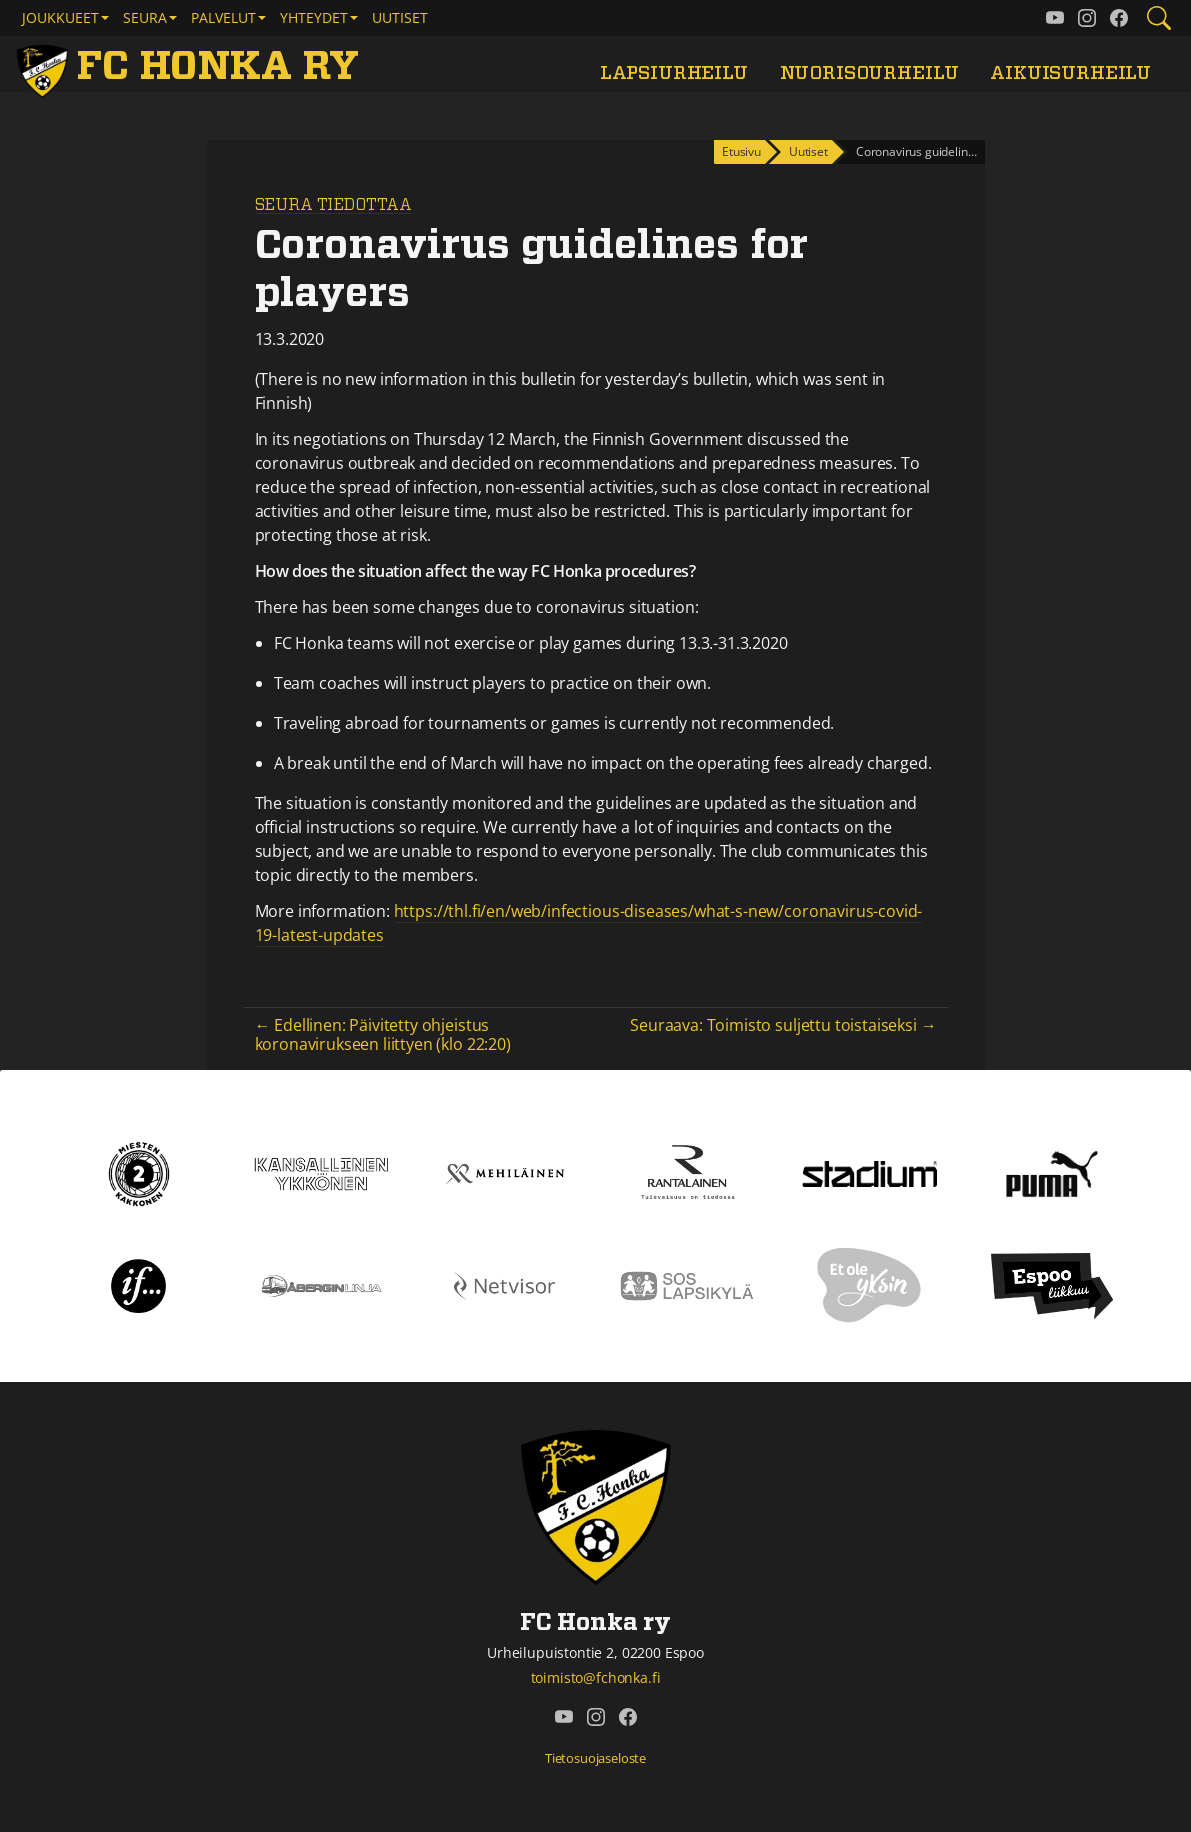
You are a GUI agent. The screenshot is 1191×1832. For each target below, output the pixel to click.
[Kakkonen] (139, 1172)
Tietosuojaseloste (595, 1758)
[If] (138, 1284)
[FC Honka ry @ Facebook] (1119, 18)
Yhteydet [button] (314, 17)
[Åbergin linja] (321, 1284)
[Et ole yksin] (870, 1284)
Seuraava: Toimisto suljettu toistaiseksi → (783, 1025)
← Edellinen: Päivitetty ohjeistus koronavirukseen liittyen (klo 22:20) (383, 1034)
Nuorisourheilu (869, 73)
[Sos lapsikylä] (687, 1284)
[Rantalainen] (687, 1172)
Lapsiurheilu (674, 73)
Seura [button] (145, 17)
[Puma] (1052, 1172)
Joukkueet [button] (60, 17)
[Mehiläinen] (504, 1172)
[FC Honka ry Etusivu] (191, 68)
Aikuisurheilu (1070, 73)
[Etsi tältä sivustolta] (1159, 18)
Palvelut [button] (223, 17)
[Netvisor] (504, 1284)
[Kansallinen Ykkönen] (321, 1172)
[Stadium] (869, 1173)
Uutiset (400, 17)
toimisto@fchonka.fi (596, 1677)
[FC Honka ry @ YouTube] (1055, 18)
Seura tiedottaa (334, 205)
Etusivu (741, 151)
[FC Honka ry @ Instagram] (1087, 18)
